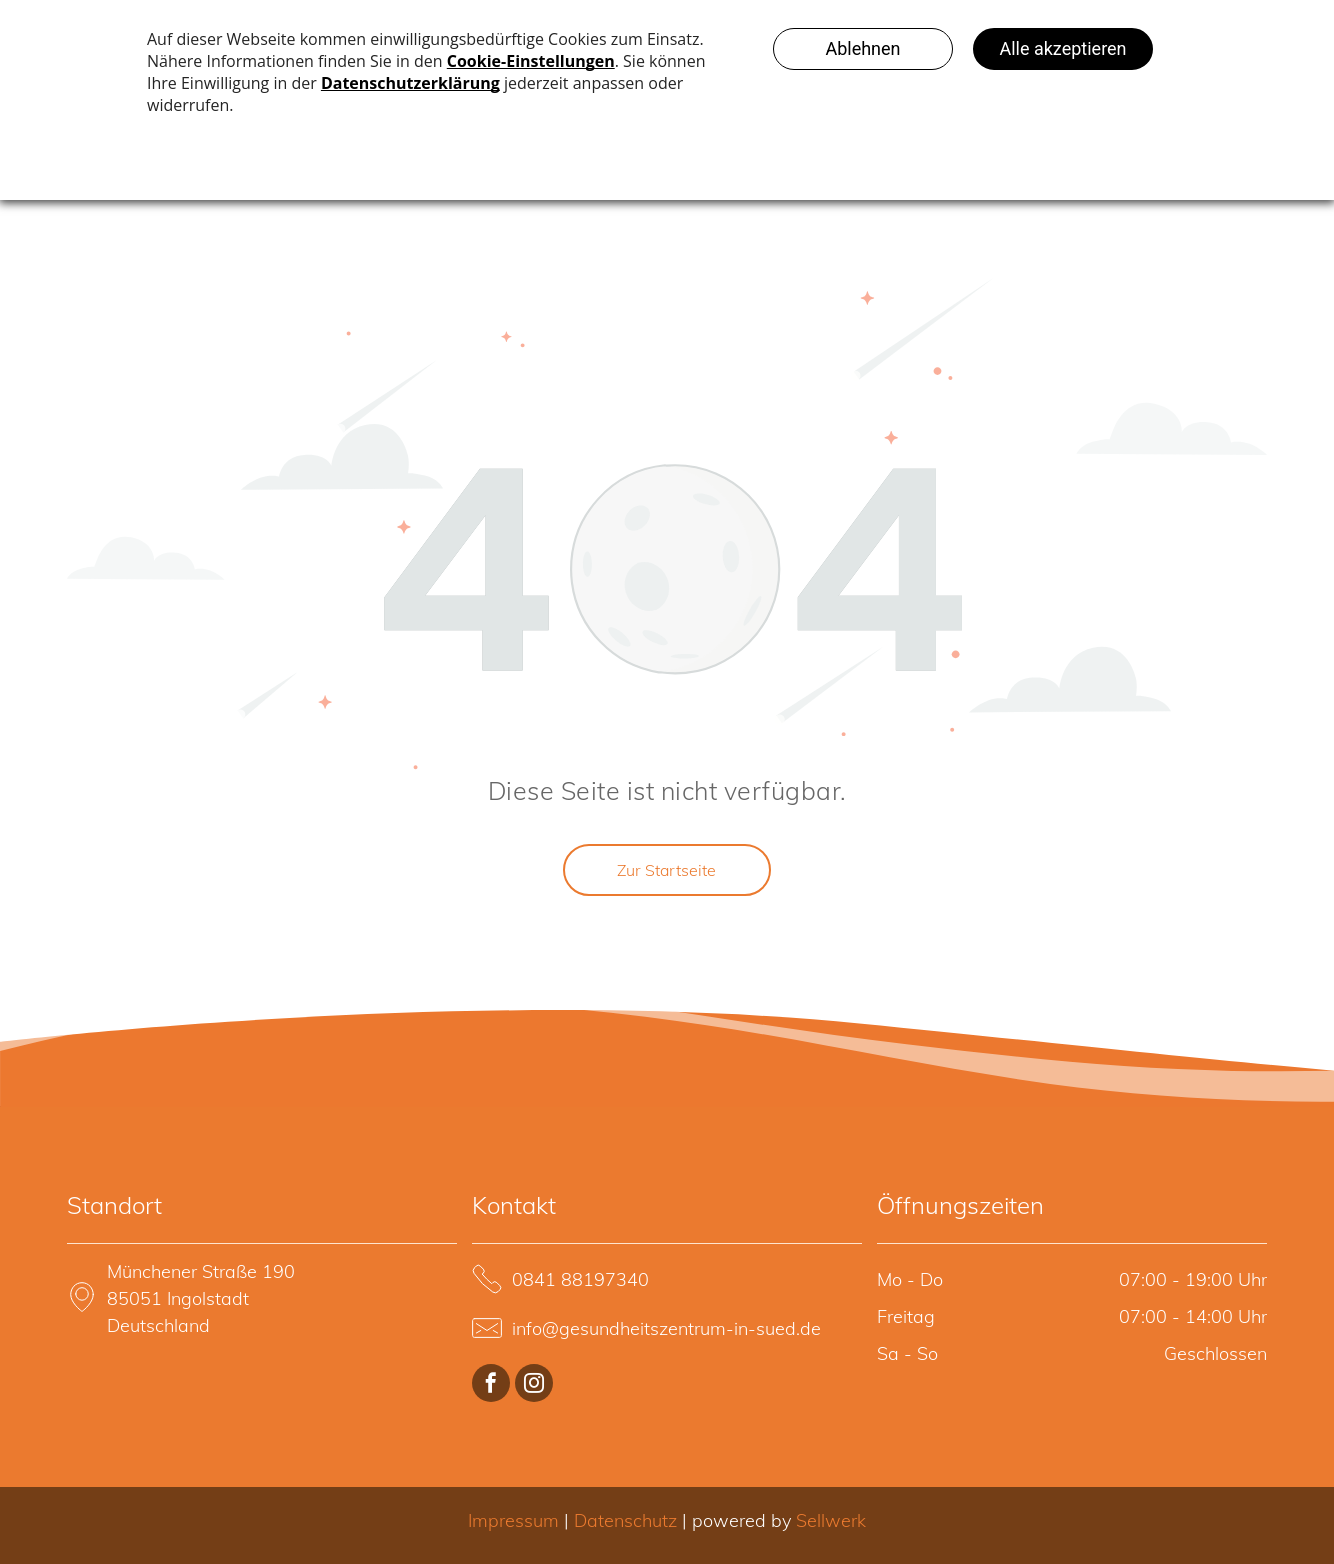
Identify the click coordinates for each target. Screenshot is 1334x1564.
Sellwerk (831, 1520)
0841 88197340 (580, 1279)
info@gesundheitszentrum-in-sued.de (666, 1328)
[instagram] (534, 1385)
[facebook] (491, 1385)
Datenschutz (625, 1520)
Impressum (513, 1520)
